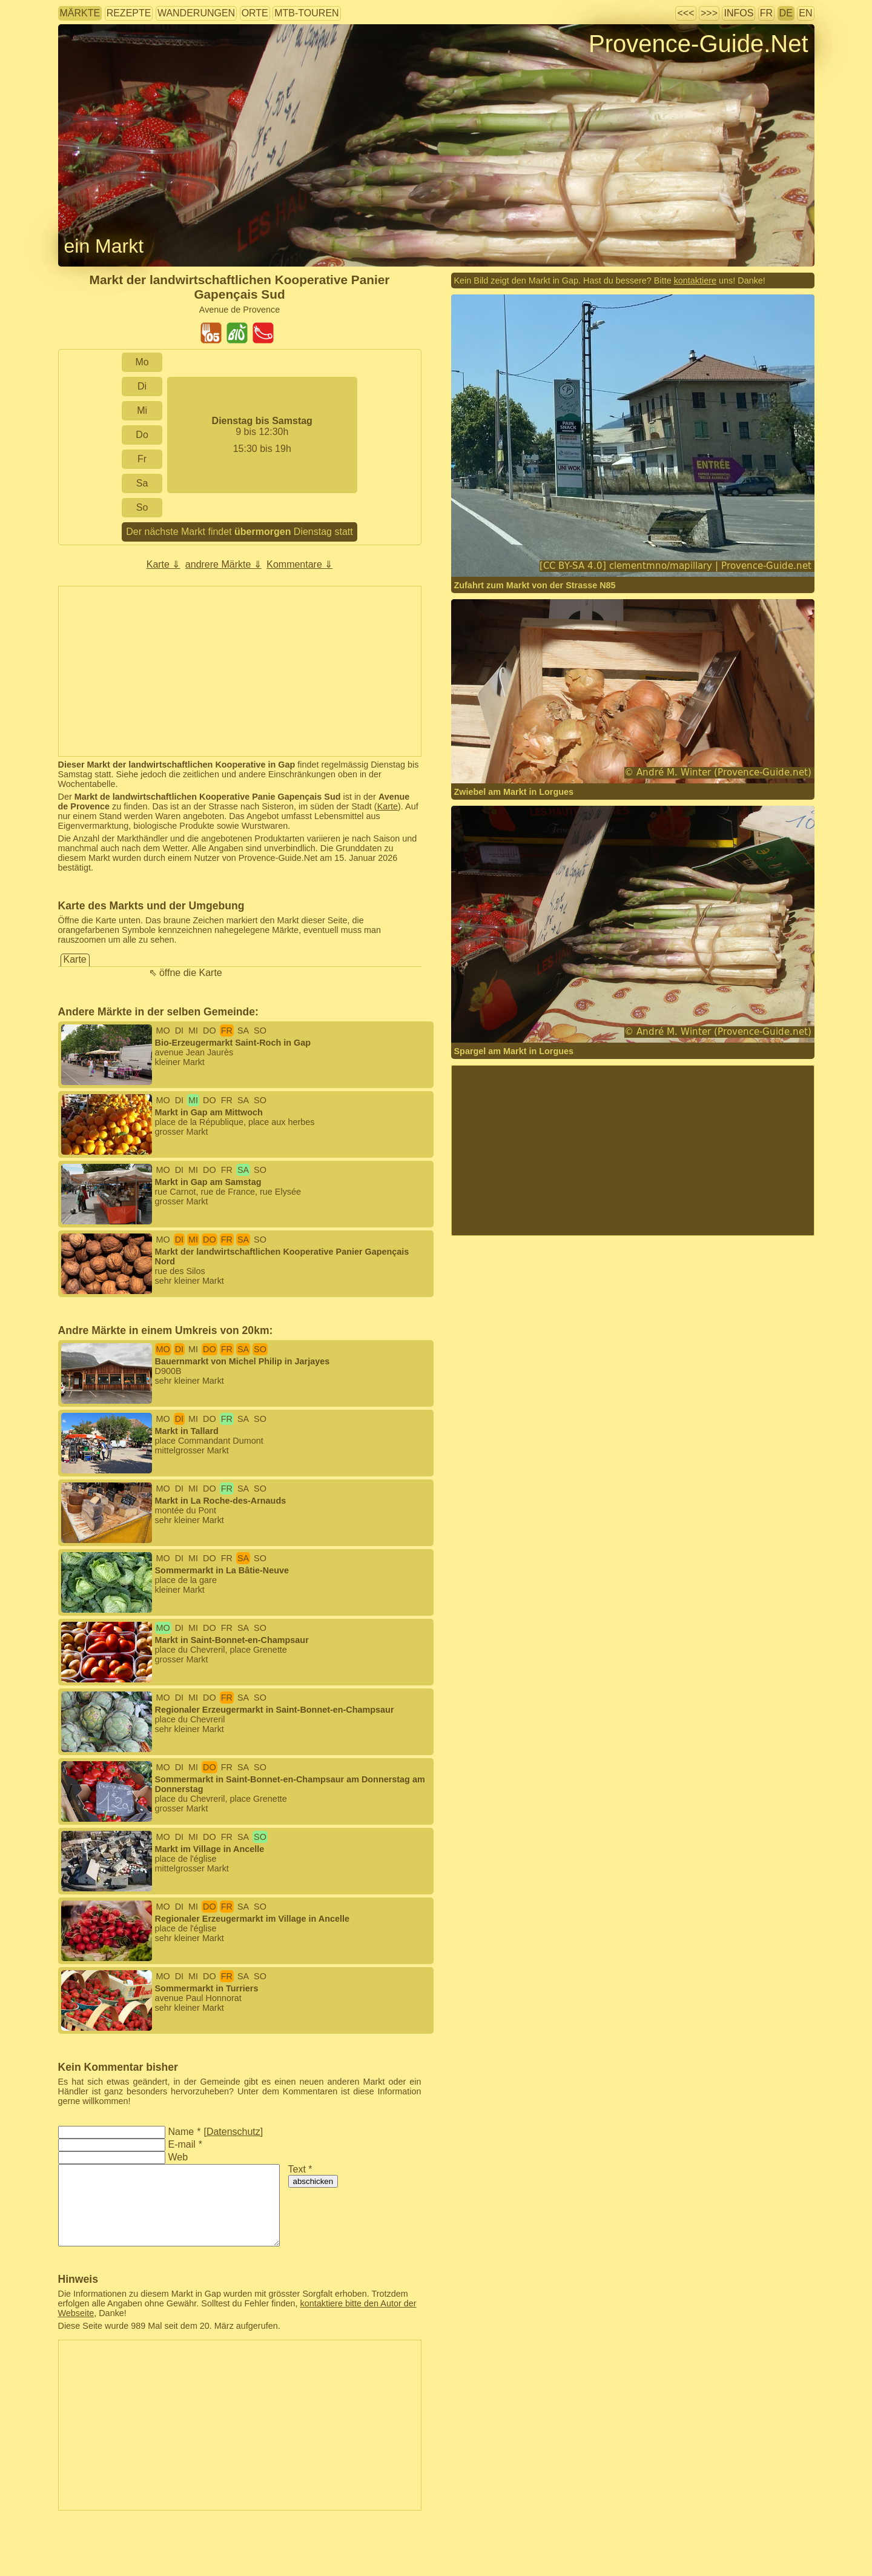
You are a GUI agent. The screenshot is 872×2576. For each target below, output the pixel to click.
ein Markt (104, 246)
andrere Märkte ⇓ (223, 564)
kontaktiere (695, 280)
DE (786, 13)
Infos (738, 13)
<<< (685, 13)
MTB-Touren (306, 13)
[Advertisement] (240, 671)
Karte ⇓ (163, 564)
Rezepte (129, 13)
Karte (387, 806)
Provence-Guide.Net (698, 43)
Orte (255, 13)
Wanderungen (196, 13)
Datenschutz (233, 2131)
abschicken (313, 2181)
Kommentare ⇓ (299, 564)
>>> (709, 13)
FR (766, 13)
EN (805, 13)
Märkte (80, 13)
